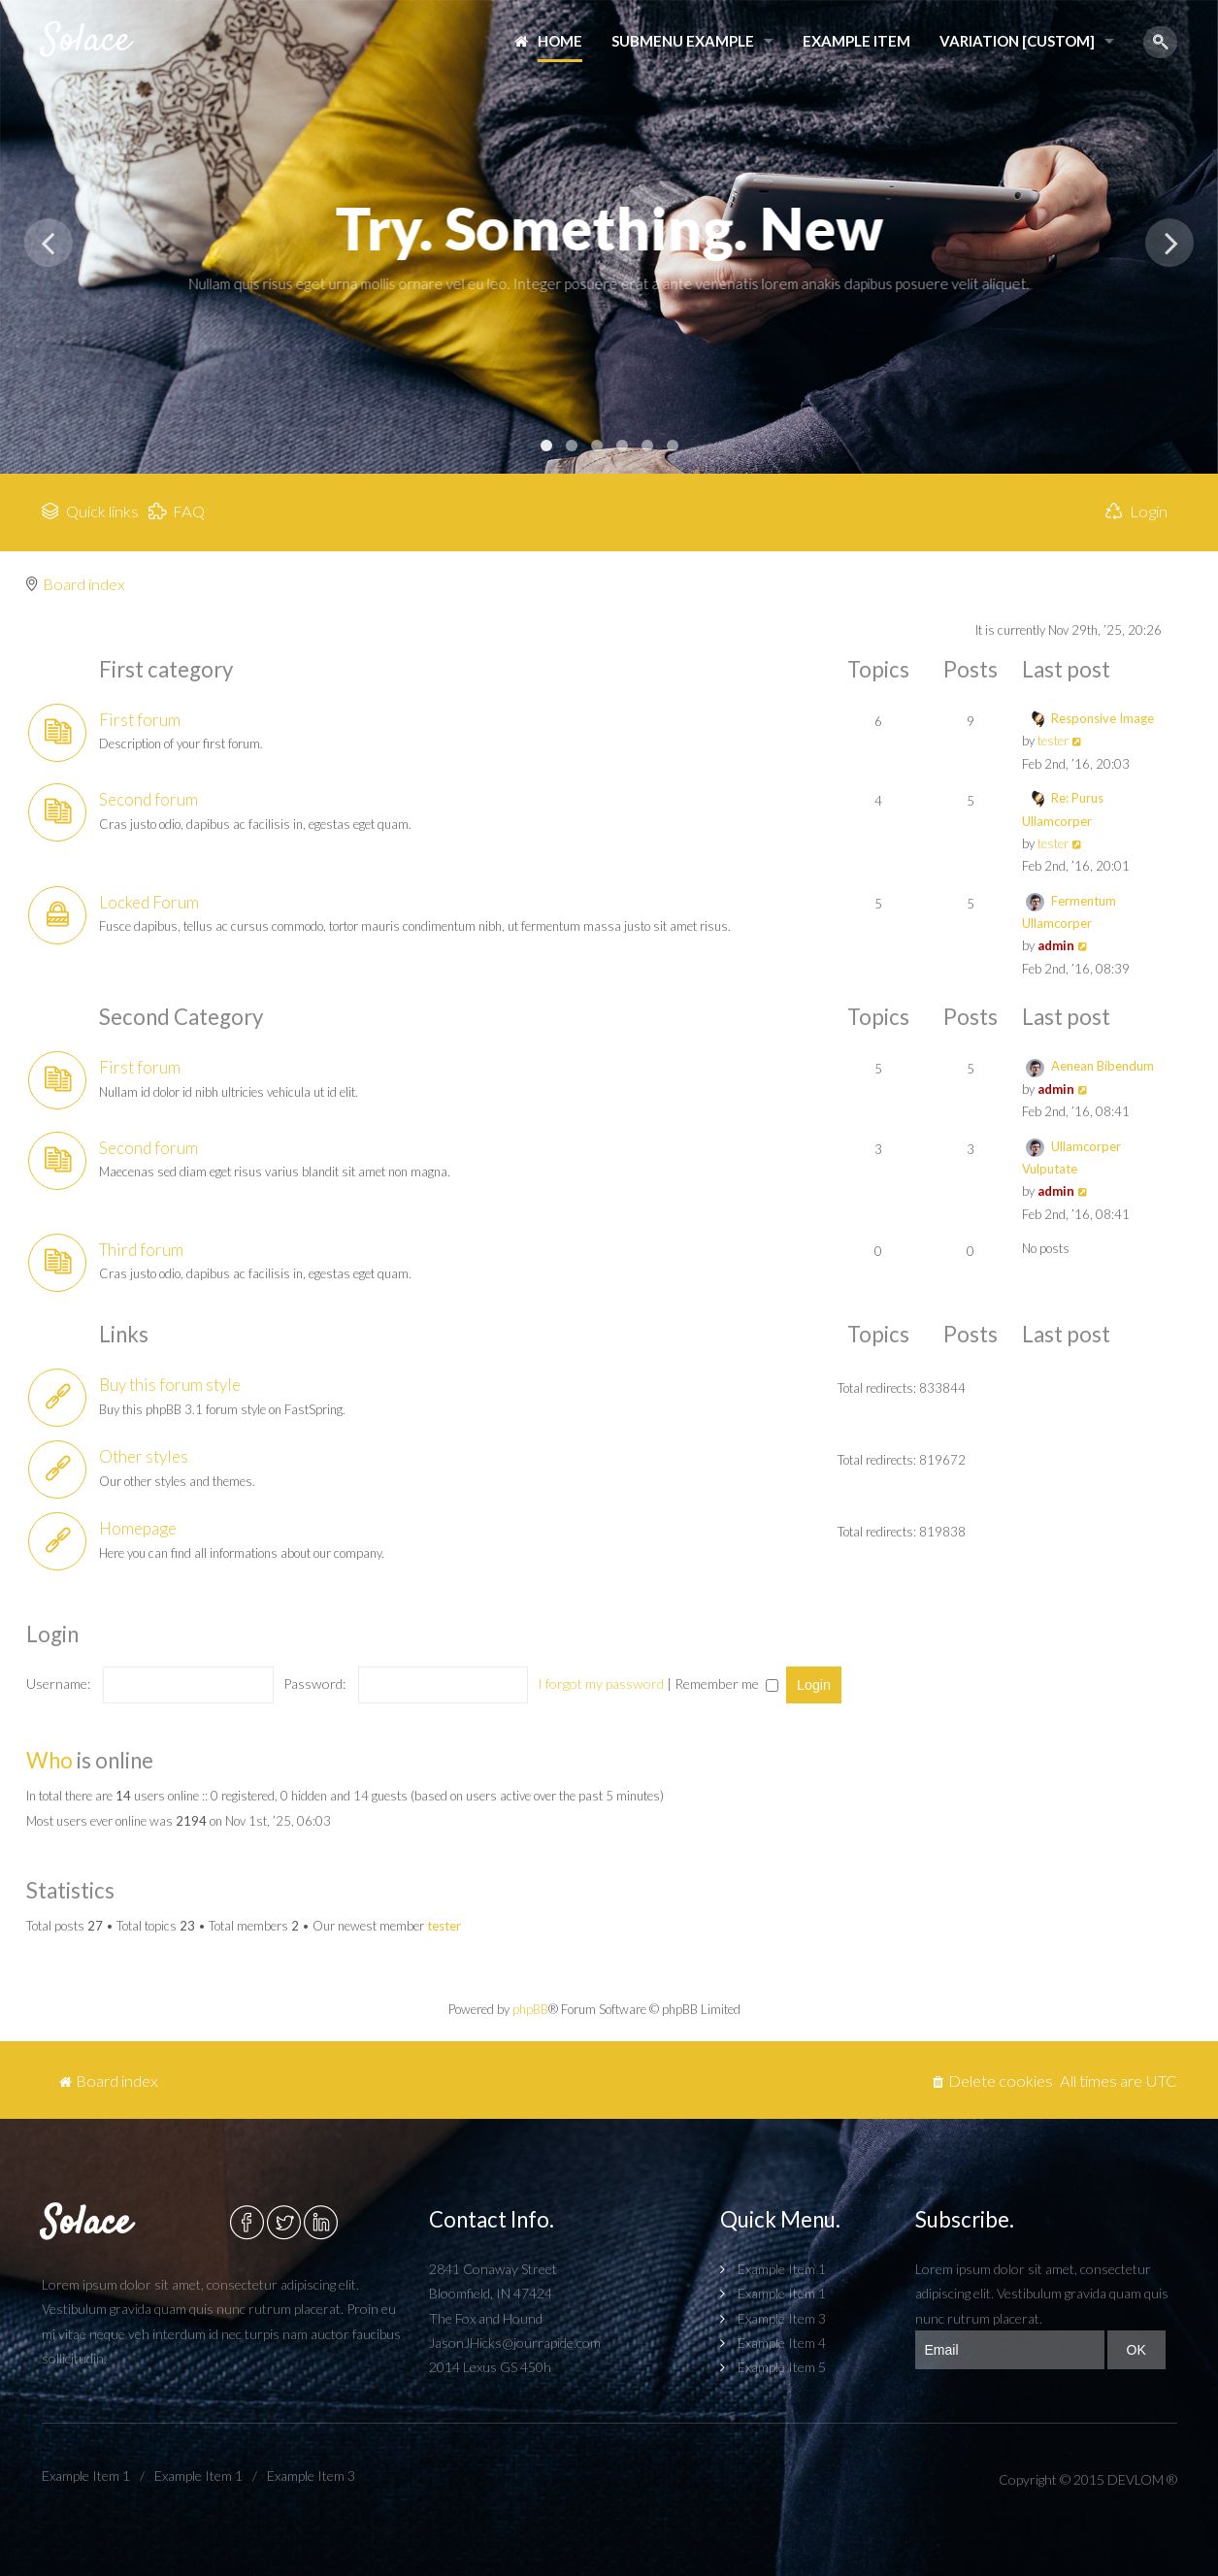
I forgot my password (601, 1683)
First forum (140, 720)
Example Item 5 (782, 2367)
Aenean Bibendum (1102, 1065)
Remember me (726, 1683)
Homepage (138, 1528)
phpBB (530, 2009)
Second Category (181, 1017)
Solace (86, 41)
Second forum (148, 799)
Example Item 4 (782, 2342)
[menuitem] (992, 2081)
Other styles (143, 1456)
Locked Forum (149, 902)
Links (123, 1334)
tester (1053, 740)
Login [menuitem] (1149, 511)
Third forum (141, 1249)
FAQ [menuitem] (189, 511)
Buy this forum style (170, 1384)
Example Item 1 (782, 2269)
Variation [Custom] (1017, 41)
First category (166, 669)
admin (1055, 945)
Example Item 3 (782, 2318)
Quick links (102, 511)
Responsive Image (1102, 718)
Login (52, 1634)
